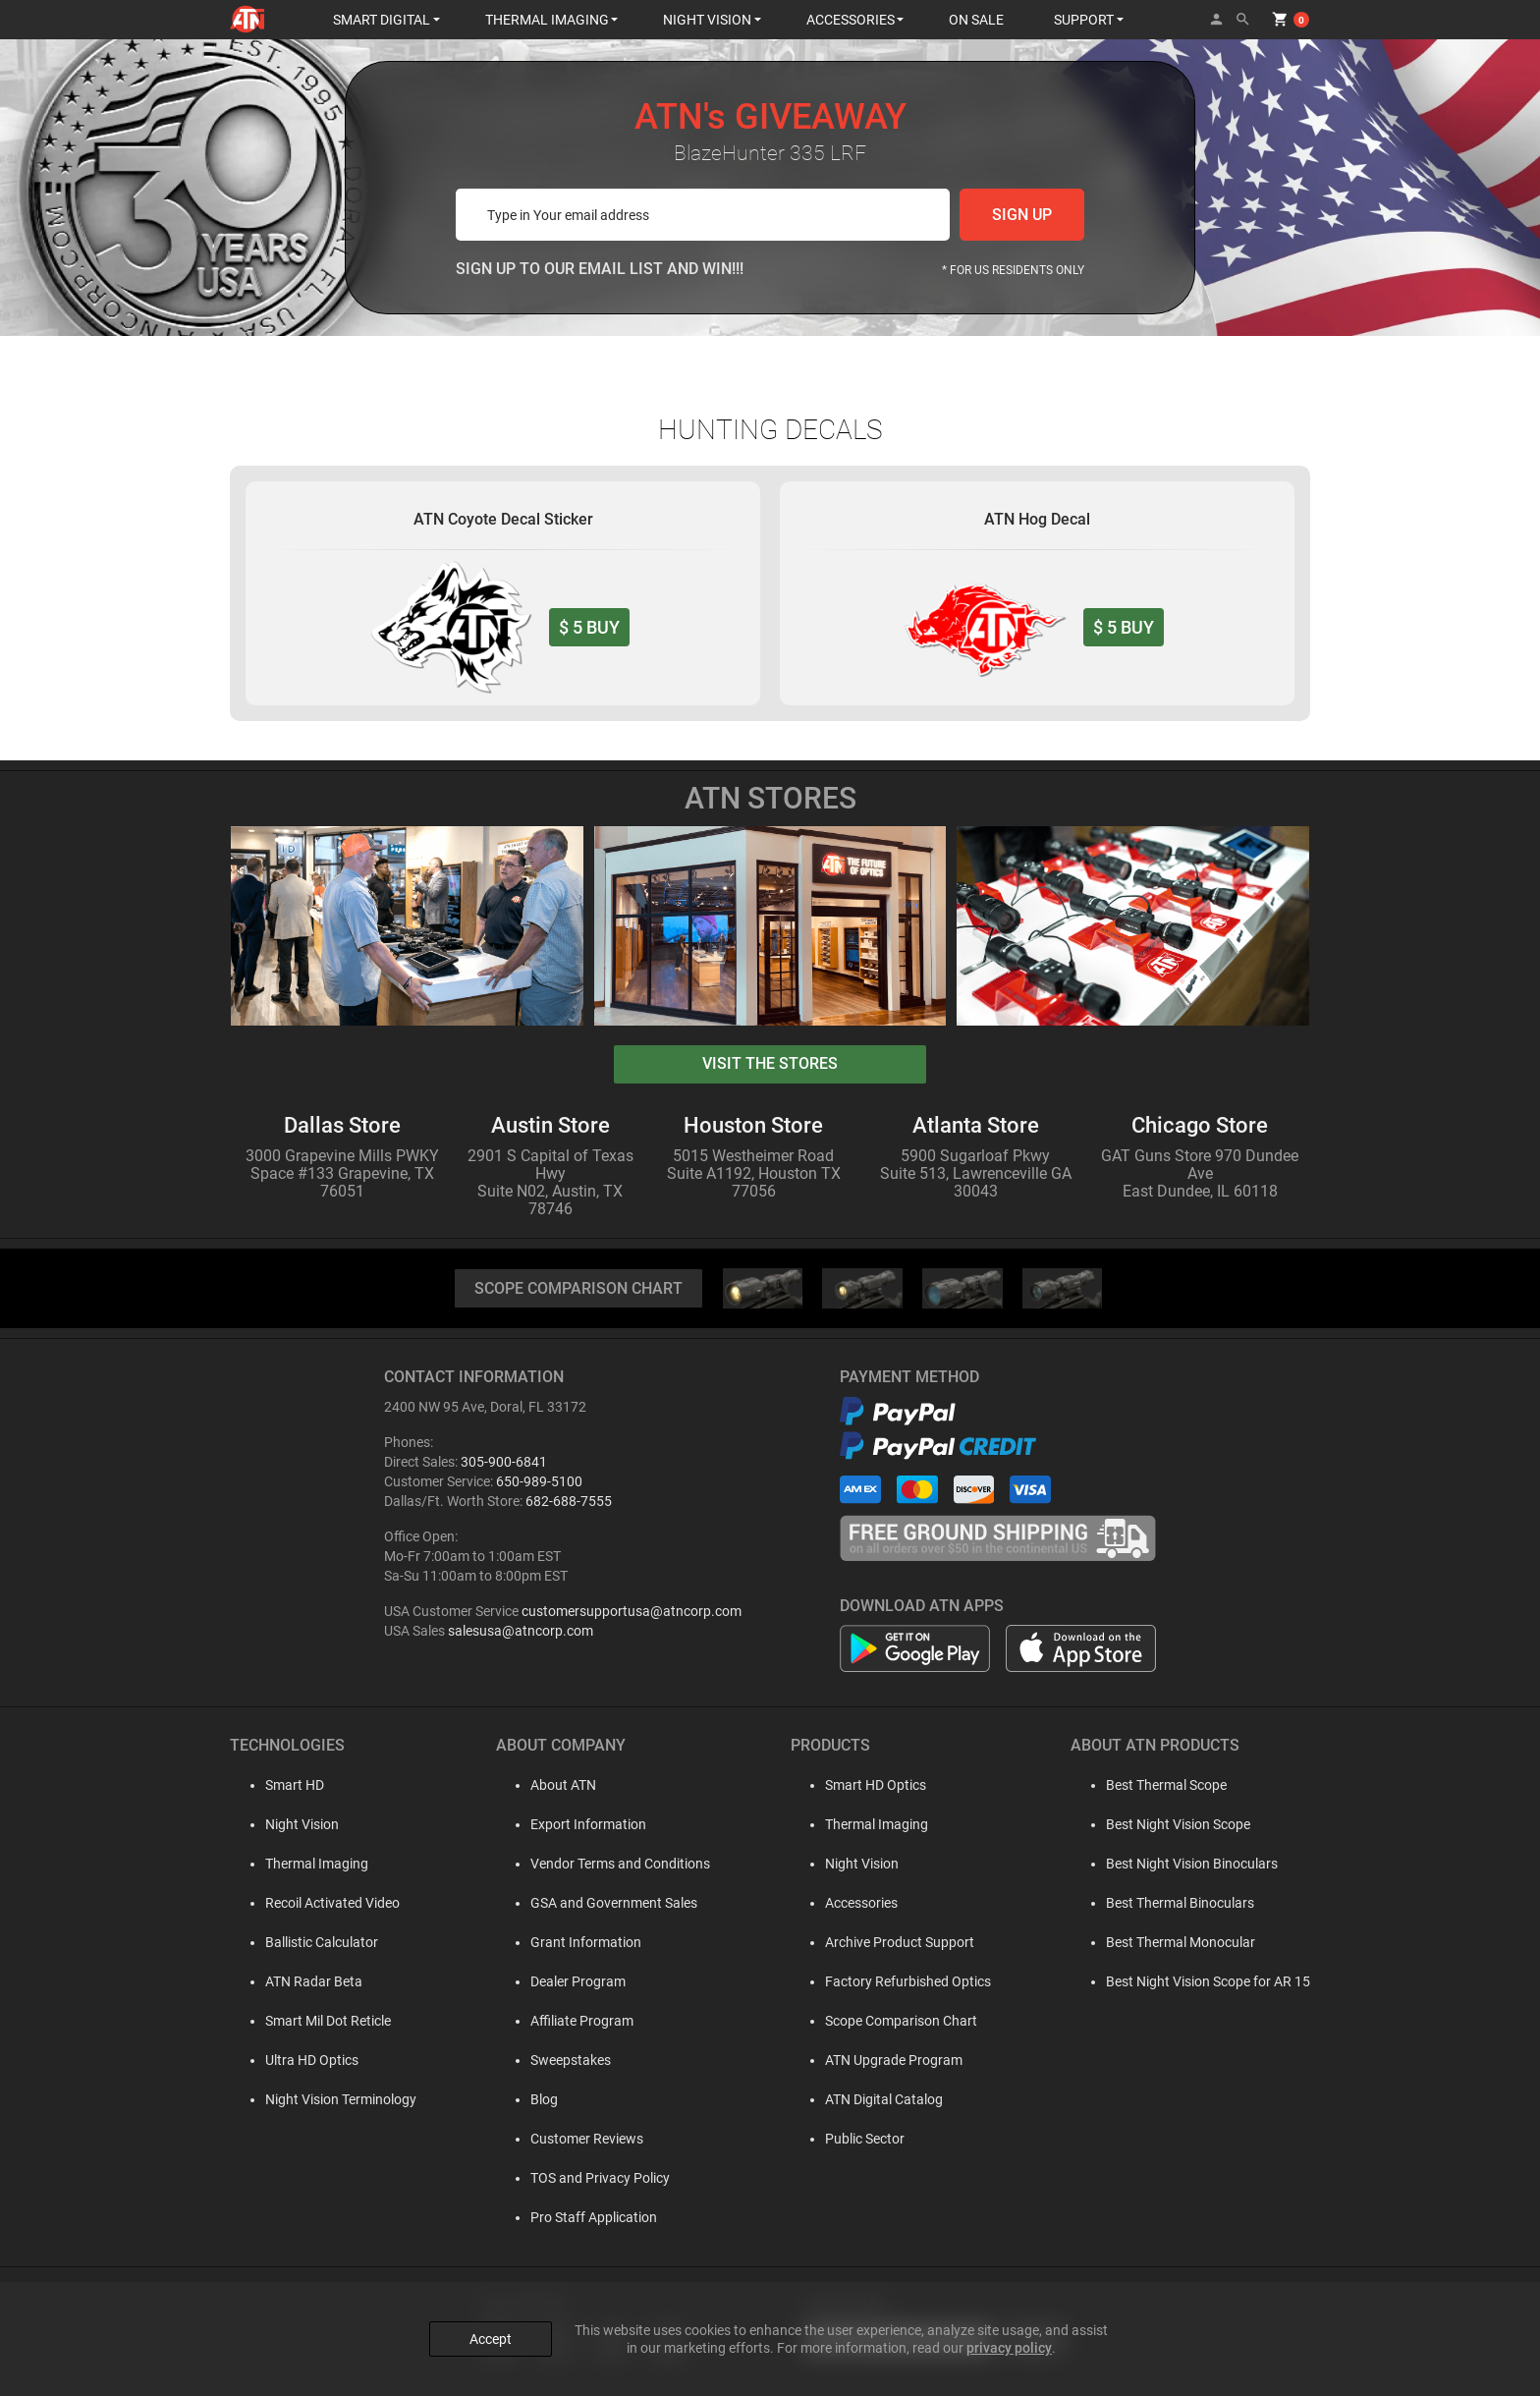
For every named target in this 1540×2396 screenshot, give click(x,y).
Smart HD (278, 1785)
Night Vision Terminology (325, 2099)
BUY (589, 627)
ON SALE (976, 20)
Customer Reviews (577, 2138)
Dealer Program (568, 1981)
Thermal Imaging (301, 1863)
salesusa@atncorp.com (520, 1631)
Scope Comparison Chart (896, 2021)
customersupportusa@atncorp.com (632, 1611)
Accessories (856, 1903)
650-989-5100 (539, 1481)
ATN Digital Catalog (879, 2099)
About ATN (553, 1785)
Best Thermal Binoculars (1180, 1903)
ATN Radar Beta (298, 1981)
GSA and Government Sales (604, 1903)
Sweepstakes (561, 2060)
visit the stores (770, 1063)
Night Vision (286, 1824)
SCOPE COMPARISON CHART (578, 1288)
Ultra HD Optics (296, 2060)
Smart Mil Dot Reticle (312, 2021)
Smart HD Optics (870, 1785)
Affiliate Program (572, 2021)
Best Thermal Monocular (1180, 1942)
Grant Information (576, 1942)
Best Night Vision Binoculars (1192, 1863)
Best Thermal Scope (1166, 1785)
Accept (490, 2339)
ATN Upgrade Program (889, 2060)
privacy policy (1009, 2348)
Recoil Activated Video (316, 1903)
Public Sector (860, 2138)
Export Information (578, 1824)
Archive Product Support (894, 1942)
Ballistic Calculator (305, 1942)
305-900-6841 (504, 1462)
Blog (534, 2099)
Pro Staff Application (584, 2217)
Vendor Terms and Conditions (610, 1863)
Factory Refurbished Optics (903, 1981)
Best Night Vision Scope (1178, 1824)
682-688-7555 (568, 1501)
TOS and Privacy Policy (590, 2178)
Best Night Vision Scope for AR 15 (1208, 1981)
